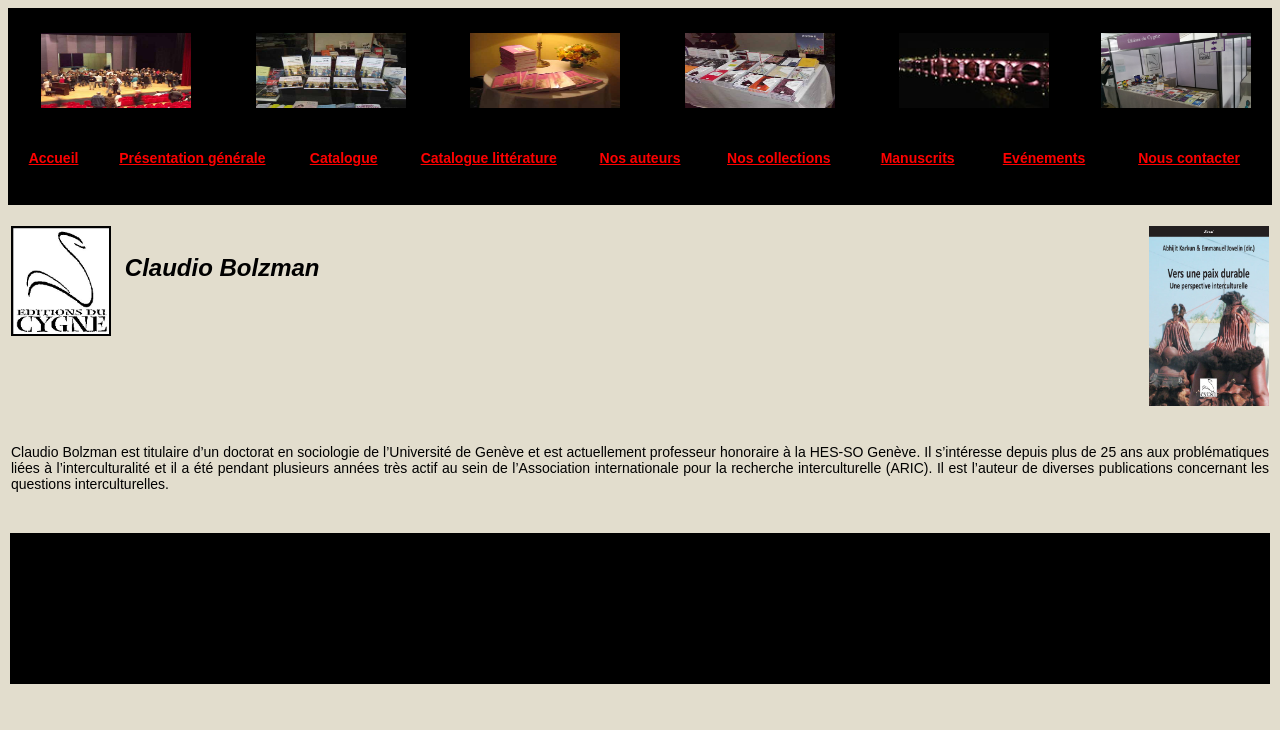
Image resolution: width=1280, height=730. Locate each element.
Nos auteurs (640, 158)
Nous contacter (1189, 158)
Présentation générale (192, 158)
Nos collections (778, 158)
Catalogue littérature (489, 158)
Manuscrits (918, 158)
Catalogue (344, 158)
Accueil (54, 158)
